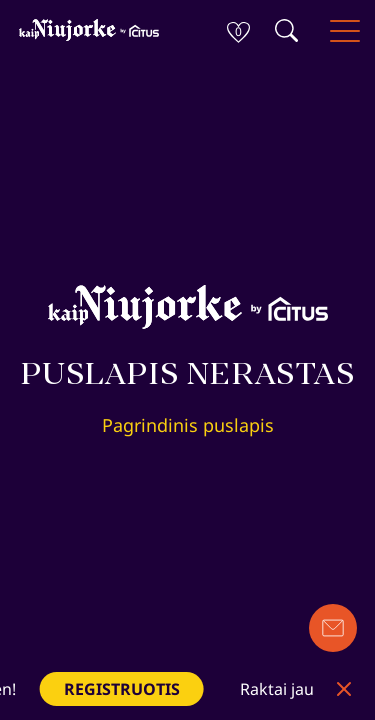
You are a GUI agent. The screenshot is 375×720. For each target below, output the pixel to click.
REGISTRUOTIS (126, 689)
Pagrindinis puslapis (188, 425)
